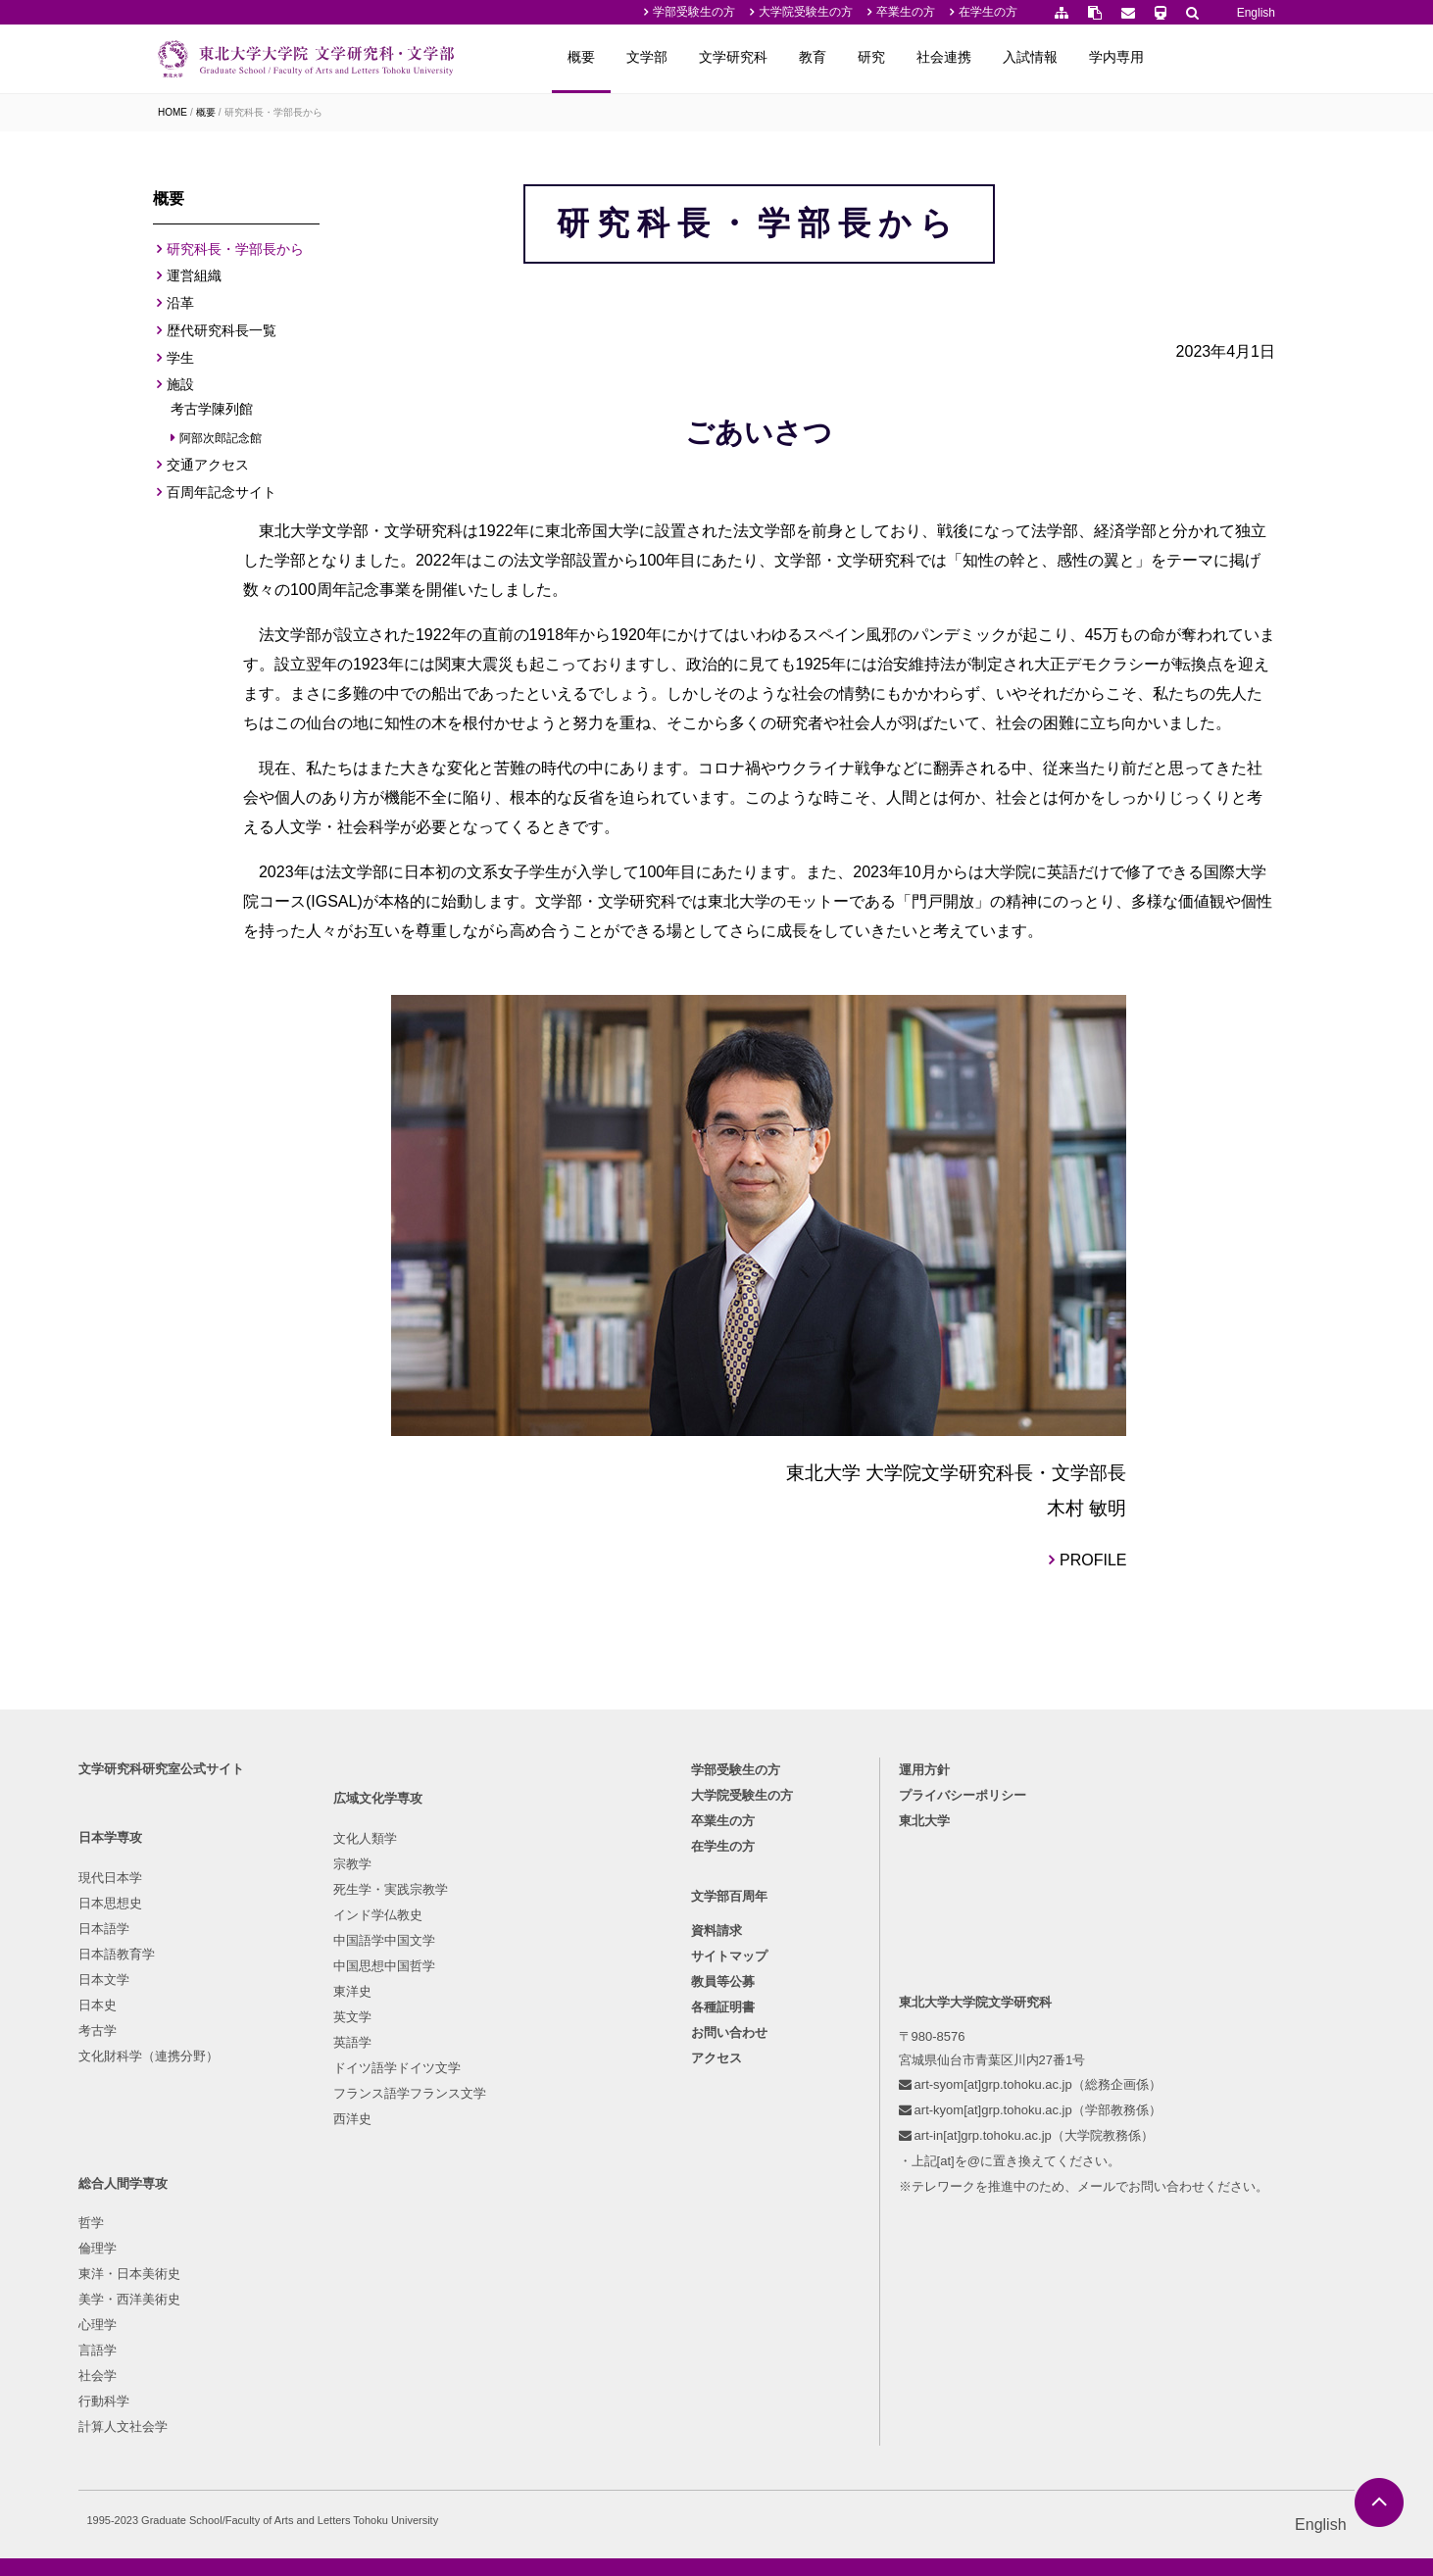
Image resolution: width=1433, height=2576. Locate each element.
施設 (180, 390)
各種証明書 (723, 2232)
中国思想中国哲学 (376, 2224)
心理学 (512, 2199)
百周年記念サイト (221, 498)
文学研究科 (849, 57)
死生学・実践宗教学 (382, 2148)
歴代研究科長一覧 (221, 336)
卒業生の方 (905, 12)
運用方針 (890, 1990)
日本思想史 (190, 2122)
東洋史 (344, 2250)
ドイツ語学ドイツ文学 (389, 2326)
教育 (928, 57)
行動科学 (518, 2275)
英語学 (344, 2301)
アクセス (716, 2283)
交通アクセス (208, 470)
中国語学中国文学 (376, 2199)
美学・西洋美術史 (544, 2173)
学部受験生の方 (694, 12)
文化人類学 (357, 2097)
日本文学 (183, 2199)
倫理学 (512, 2122)
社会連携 (1059, 57)
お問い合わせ (729, 2258)
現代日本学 (190, 2097)
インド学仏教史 (370, 2173)
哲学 (506, 2097)
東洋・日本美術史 (544, 2148)
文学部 (762, 57)
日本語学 (183, 2148)
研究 (987, 57)
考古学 (177, 2250)
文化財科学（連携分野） (228, 2275)
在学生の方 (988, 12)
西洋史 (344, 2377)
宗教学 (344, 2122)
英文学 (344, 2275)
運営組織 (194, 281)
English (1256, 13)
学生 (180, 363)
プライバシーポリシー (928, 2015)
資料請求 (716, 2156)
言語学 (512, 2224)
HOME (172, 112)
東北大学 (890, 2041)
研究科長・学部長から (273, 112)
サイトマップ (729, 2181)
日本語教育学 (196, 2173)
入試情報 (1145, 57)
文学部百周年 (729, 2121)
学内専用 (1232, 57)
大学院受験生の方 (806, 12)
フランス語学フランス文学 (401, 2352)
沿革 (180, 309)
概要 (697, 57)
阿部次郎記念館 (221, 443)
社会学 (512, 2250)
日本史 (177, 2224)
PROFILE (1150, 1717)
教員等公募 (723, 2207)
